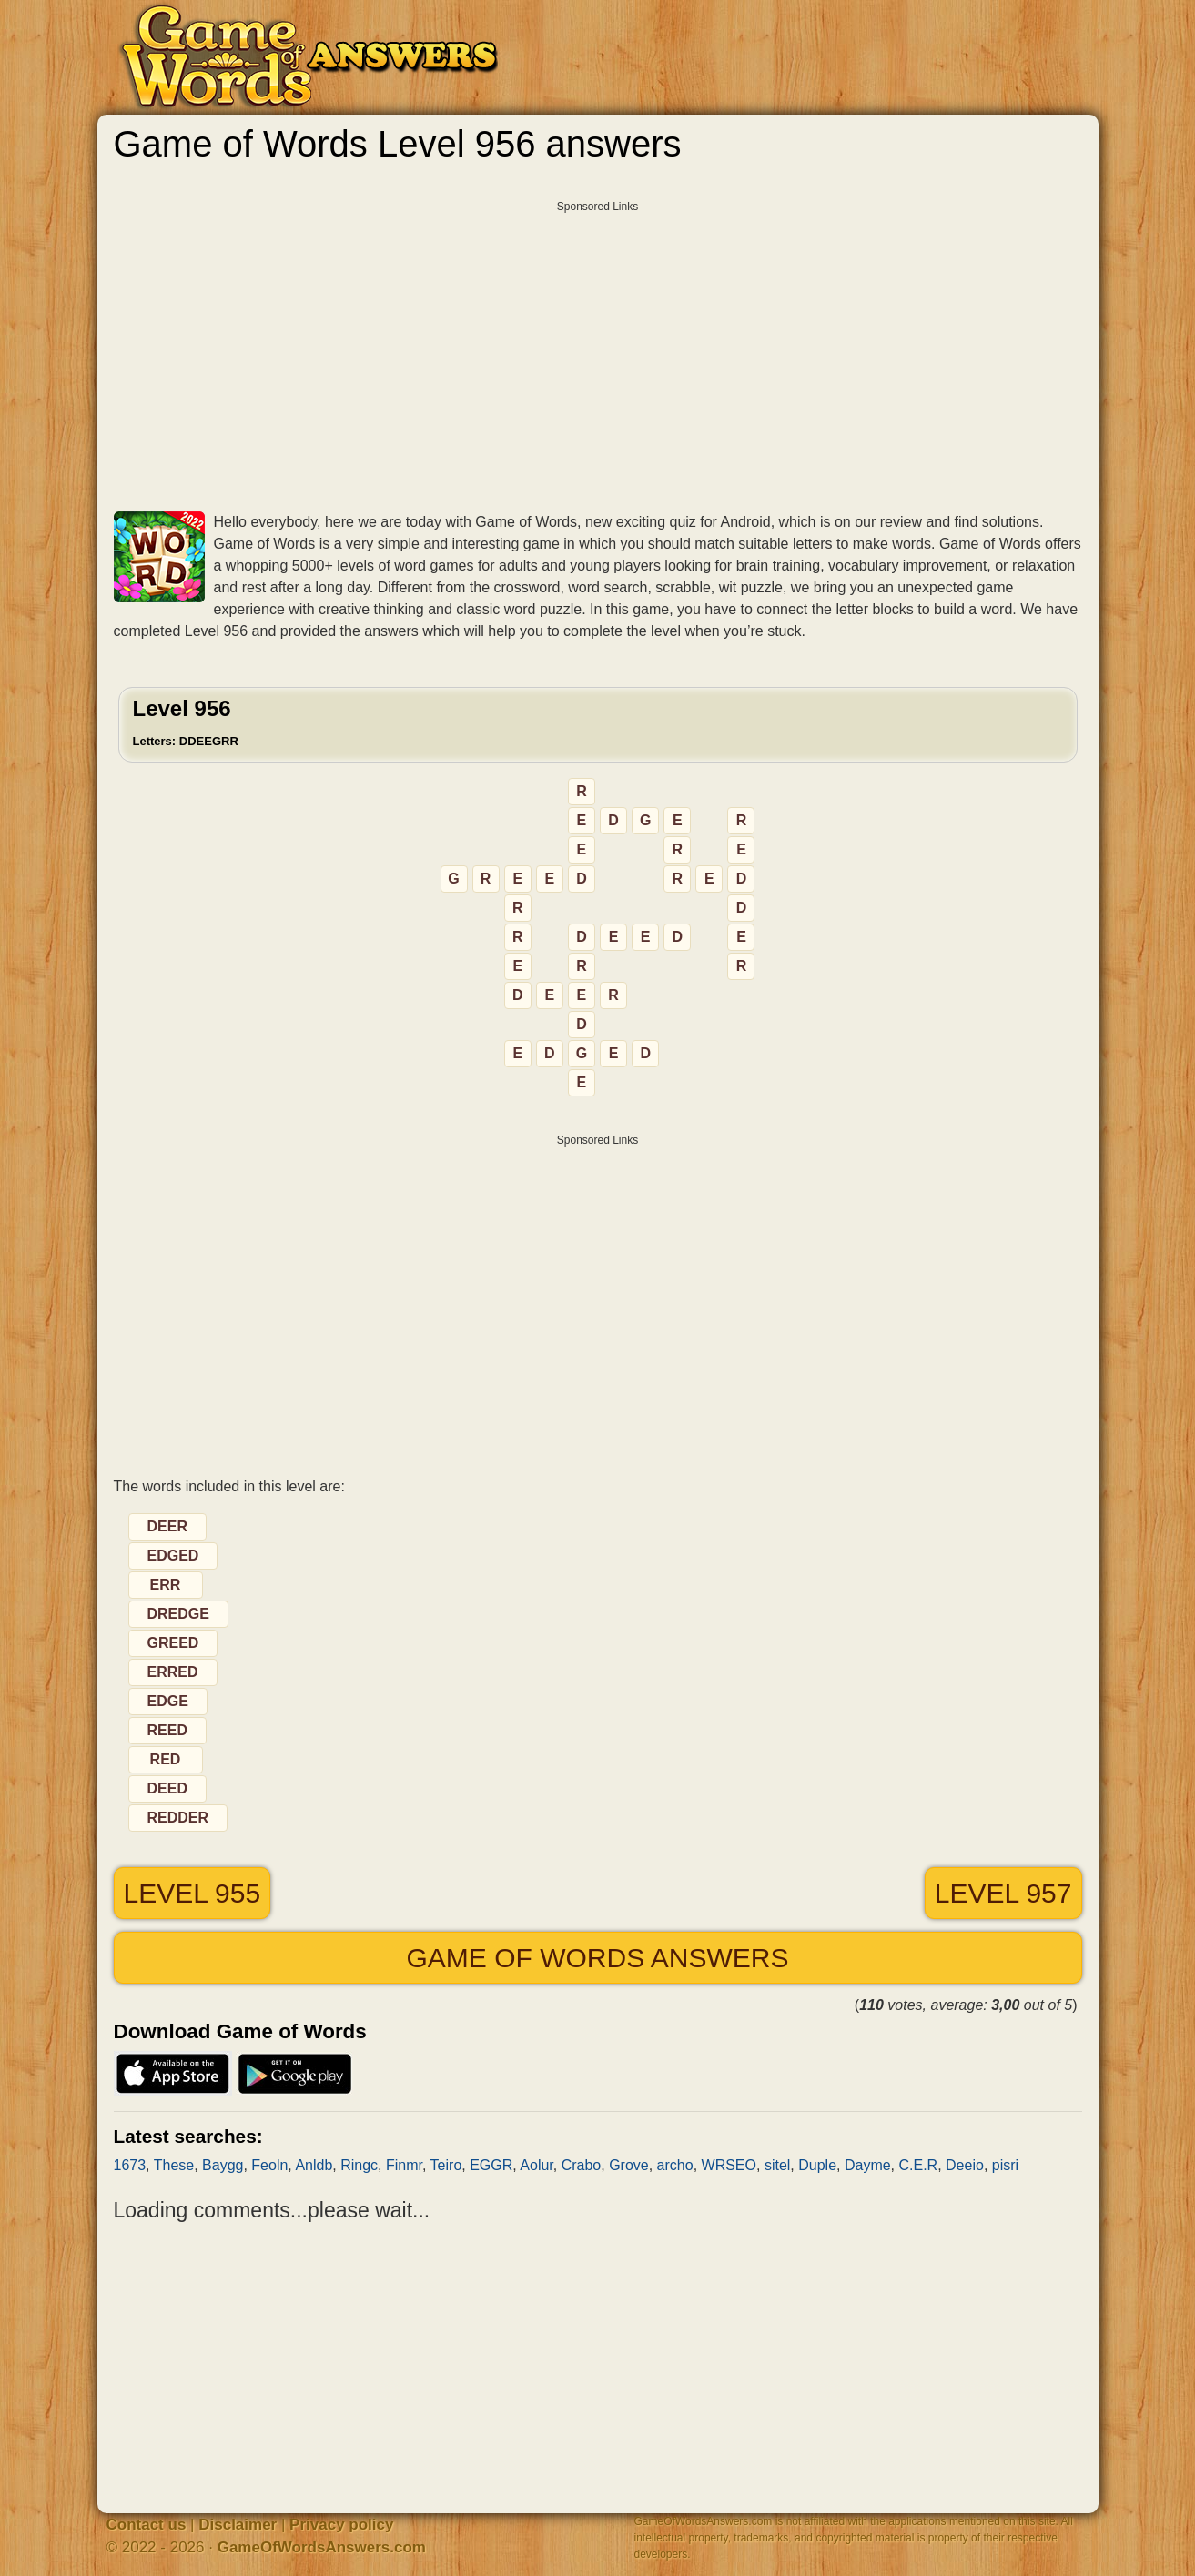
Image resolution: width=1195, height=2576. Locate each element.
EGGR (491, 2165)
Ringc (359, 2165)
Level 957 (1003, 1893)
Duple (817, 2165)
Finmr (404, 2165)
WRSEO (729, 2165)
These (174, 2165)
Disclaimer (237, 2524)
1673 (130, 2165)
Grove (629, 2165)
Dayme (868, 2165)
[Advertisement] (598, 349)
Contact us (146, 2524)
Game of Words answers (597, 1958)
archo (675, 2165)
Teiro (446, 2165)
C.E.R (918, 2165)
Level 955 (192, 1893)
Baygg (222, 2165)
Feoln (269, 2165)
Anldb (313, 2165)
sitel (777, 2165)
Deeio (965, 2165)
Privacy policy (341, 2524)
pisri (1005, 2165)
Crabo (582, 2165)
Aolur (536, 2165)
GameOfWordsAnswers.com (322, 2547)
